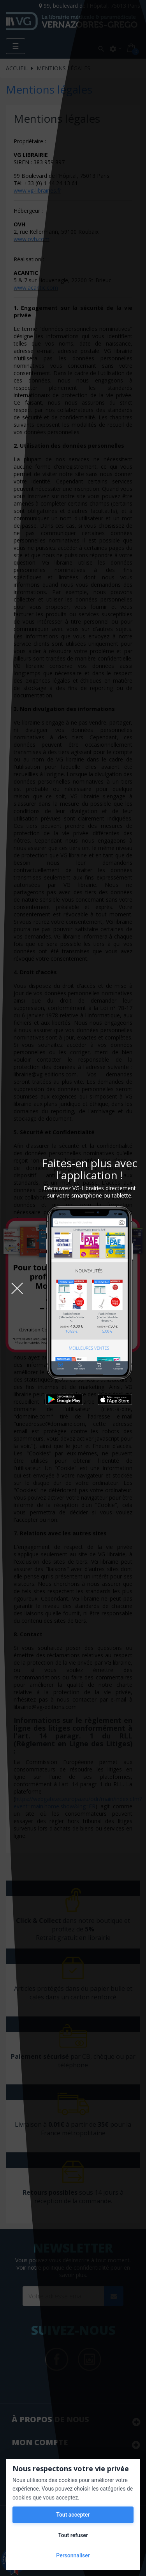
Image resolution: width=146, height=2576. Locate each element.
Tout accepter (73, 2515)
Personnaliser (73, 2555)
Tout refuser (73, 2535)
